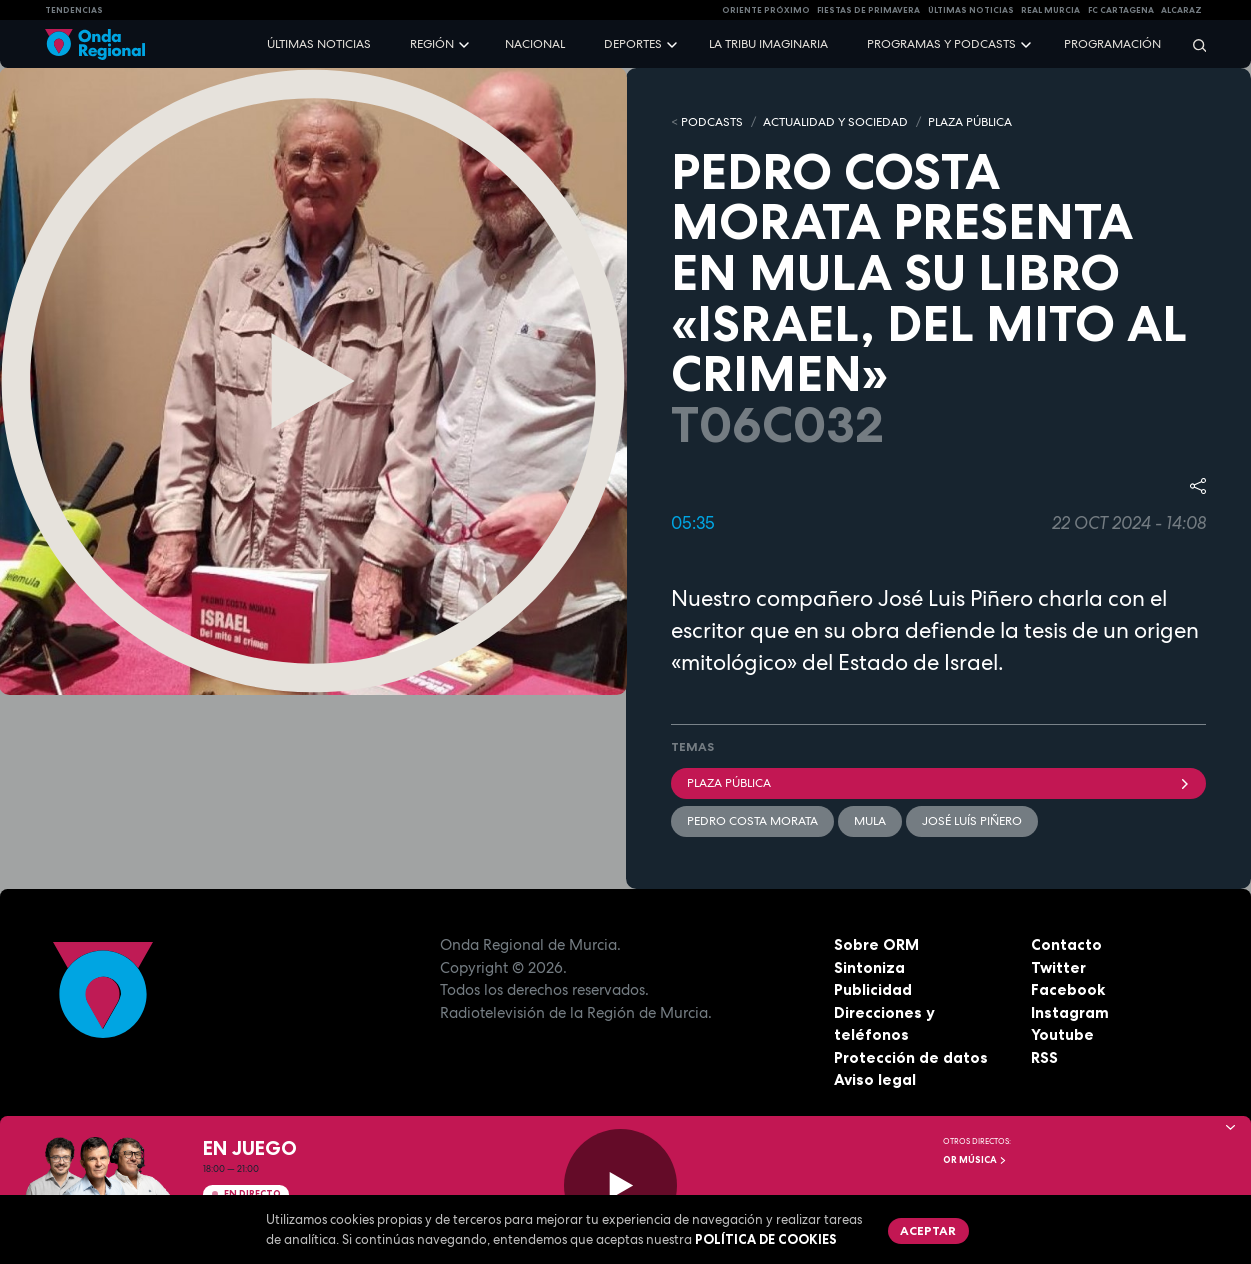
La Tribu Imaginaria (768, 44)
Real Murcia (1050, 10)
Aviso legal (875, 1079)
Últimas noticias (319, 44)
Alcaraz (1181, 10)
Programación (1112, 44)
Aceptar (928, 1230)
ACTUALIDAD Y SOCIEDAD (835, 122)
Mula (870, 821)
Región (432, 44)
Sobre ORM (876, 944)
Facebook (1068, 989)
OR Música (975, 1160)
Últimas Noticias (971, 10)
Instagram (1070, 1012)
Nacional (535, 44)
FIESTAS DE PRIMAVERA (868, 10)
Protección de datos (911, 1057)
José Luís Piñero (972, 821)
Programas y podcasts (941, 44)
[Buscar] (1193, 44)
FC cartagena (1121, 10)
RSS (1044, 1057)
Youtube (1062, 1034)
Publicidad (873, 989)
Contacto (1066, 944)
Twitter (1058, 967)
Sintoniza (869, 967)
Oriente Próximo (766, 10)
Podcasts (712, 122)
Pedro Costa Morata (752, 821)
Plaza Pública (939, 783)
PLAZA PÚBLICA (970, 122)
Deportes (633, 44)
